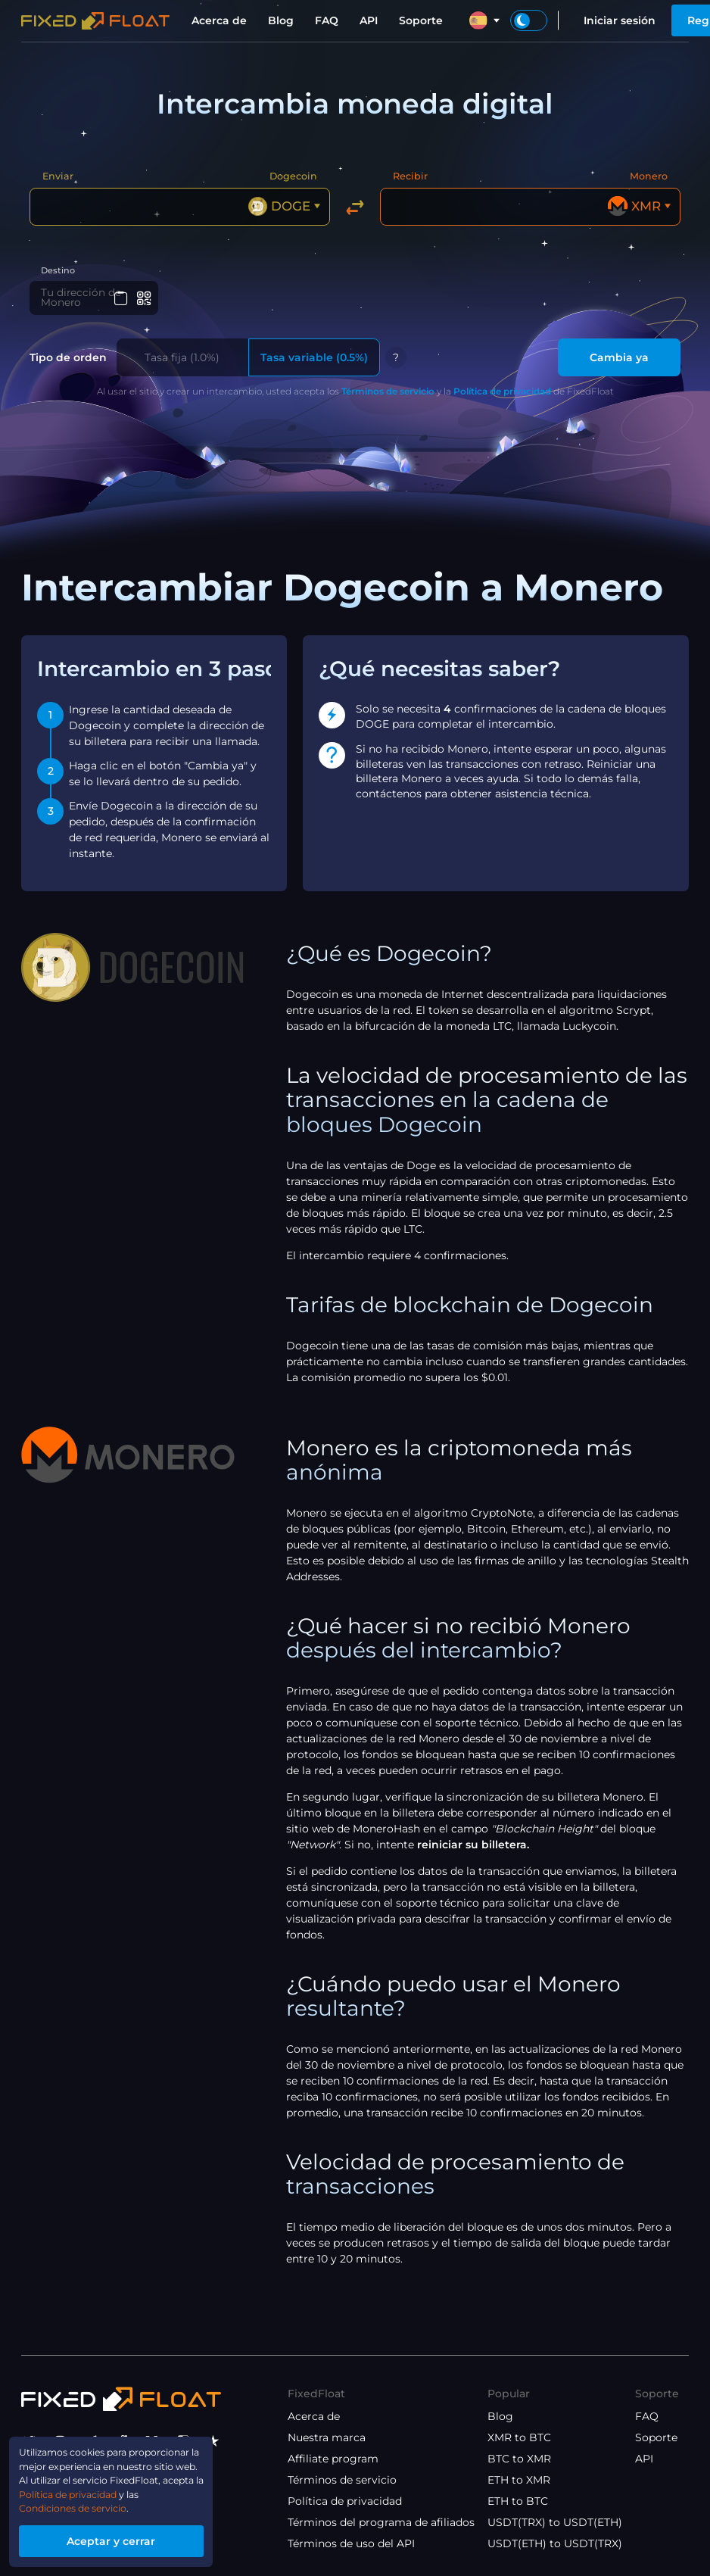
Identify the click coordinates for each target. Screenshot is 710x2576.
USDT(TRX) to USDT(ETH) (554, 2522)
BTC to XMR (519, 2458)
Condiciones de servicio (83, 2504)
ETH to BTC (517, 2501)
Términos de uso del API (351, 2543)
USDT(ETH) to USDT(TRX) (554, 2543)
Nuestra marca (327, 2437)
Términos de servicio (387, 394)
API (369, 20)
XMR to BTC (519, 2437)
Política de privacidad (502, 394)
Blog (281, 20)
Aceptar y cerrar (125, 2539)
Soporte (421, 20)
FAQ (326, 20)
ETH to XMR (518, 2480)
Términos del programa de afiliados (381, 2522)
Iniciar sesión (620, 20)
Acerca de (219, 20)
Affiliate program (333, 2458)
